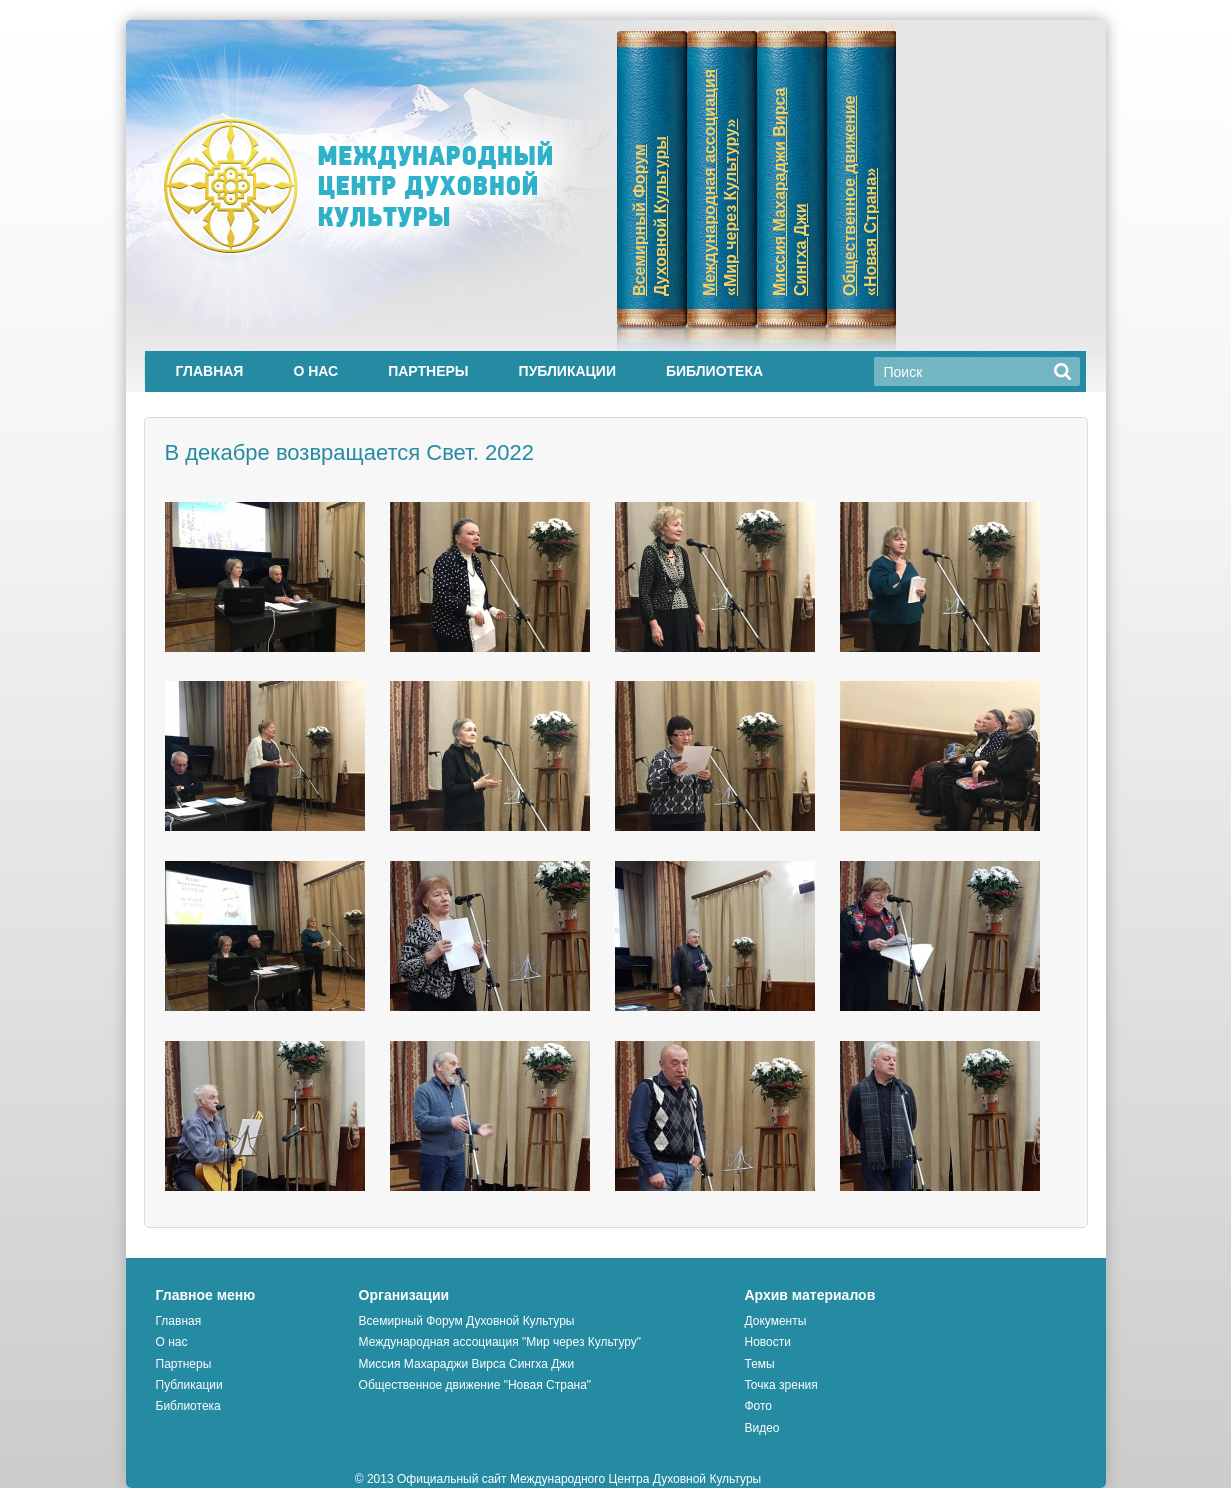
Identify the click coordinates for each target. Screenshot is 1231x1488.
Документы (775, 1321)
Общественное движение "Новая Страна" (475, 1385)
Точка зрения (780, 1385)
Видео (761, 1428)
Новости (767, 1342)
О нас (315, 371)
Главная (210, 371)
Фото (758, 1406)
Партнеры (428, 371)
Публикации (567, 371)
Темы (759, 1364)
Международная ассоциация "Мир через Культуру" (500, 1342)
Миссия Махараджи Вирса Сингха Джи (466, 1364)
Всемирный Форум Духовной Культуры (467, 1321)
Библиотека (714, 371)
